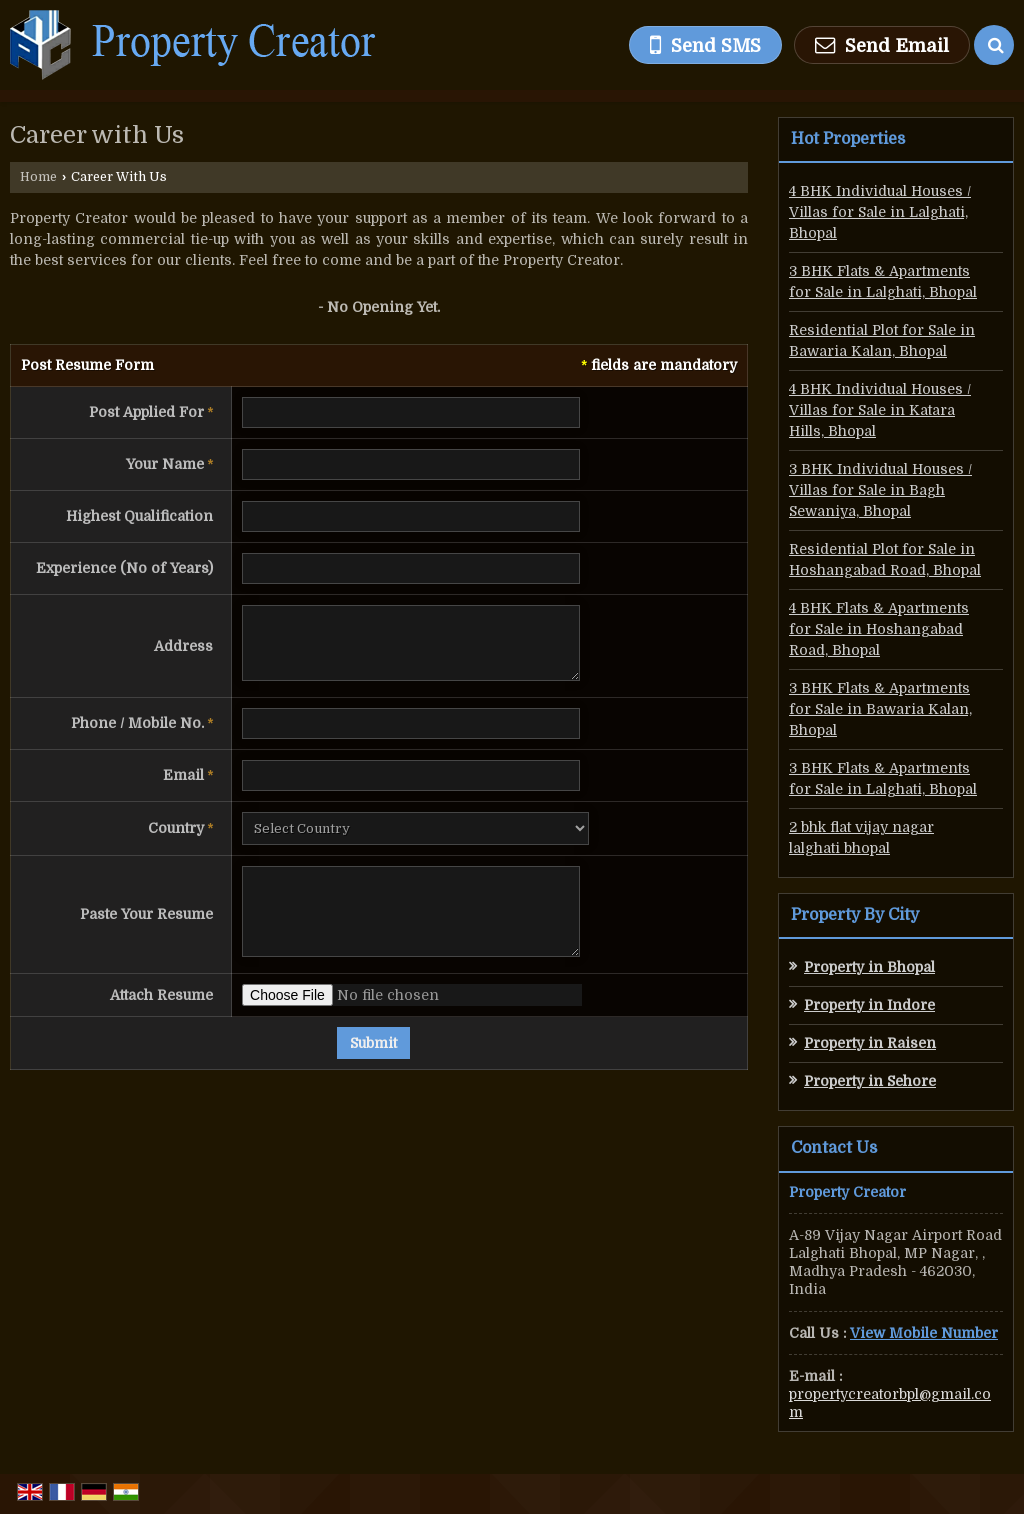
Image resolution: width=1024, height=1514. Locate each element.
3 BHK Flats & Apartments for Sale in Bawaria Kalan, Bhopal (880, 709)
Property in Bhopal (869, 967)
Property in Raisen (870, 1043)
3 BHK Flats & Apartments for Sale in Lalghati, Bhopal (883, 281)
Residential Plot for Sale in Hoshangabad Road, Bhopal (885, 559)
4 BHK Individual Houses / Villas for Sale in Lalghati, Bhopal (880, 212)
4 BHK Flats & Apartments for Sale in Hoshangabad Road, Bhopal (879, 629)
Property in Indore (869, 1005)
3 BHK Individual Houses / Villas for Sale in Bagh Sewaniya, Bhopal (880, 490)
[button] (924, 1333)
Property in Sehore (870, 1081)
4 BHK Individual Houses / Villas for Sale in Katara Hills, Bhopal (880, 410)
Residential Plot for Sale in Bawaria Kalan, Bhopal (882, 340)
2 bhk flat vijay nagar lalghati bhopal (861, 837)
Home (38, 177)
